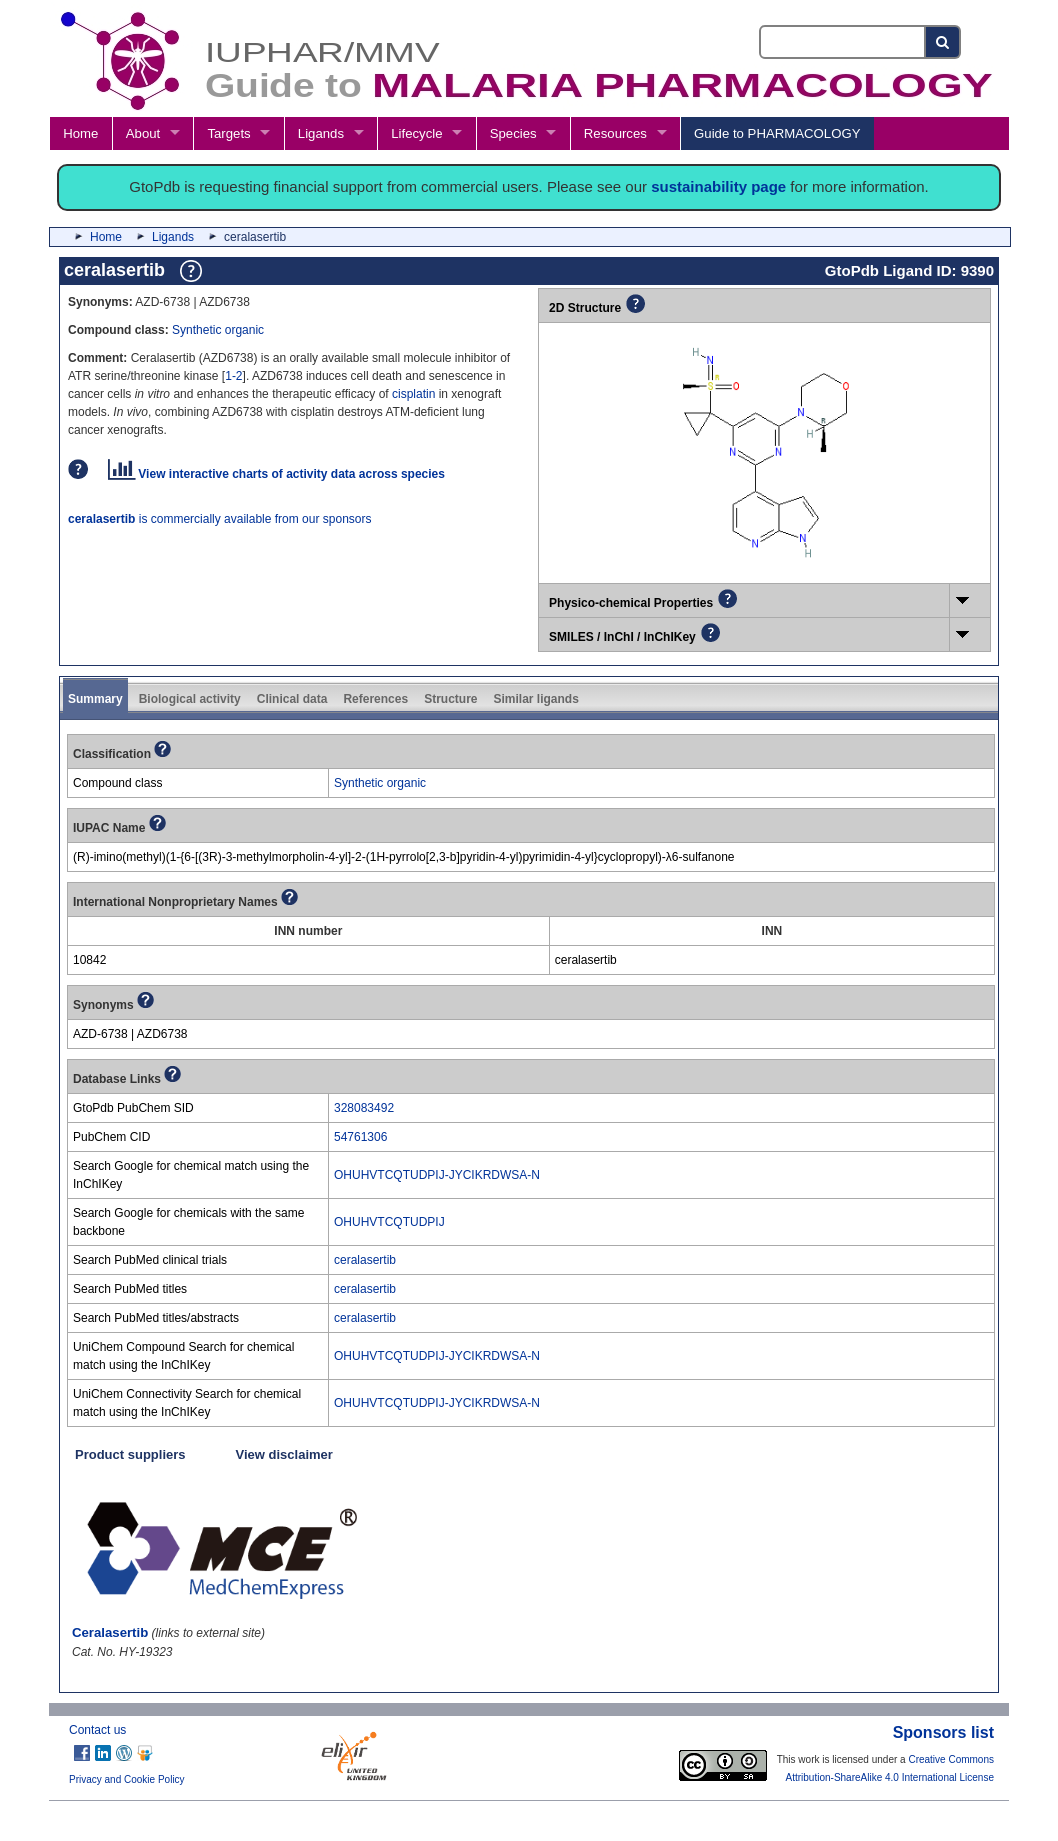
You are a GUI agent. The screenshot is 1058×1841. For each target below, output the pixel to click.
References (375, 699)
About (143, 133)
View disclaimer (284, 1454)
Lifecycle (416, 133)
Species (513, 133)
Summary (95, 699)
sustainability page (718, 186)
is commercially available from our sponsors (219, 519)
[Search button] (943, 42)
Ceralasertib (110, 1632)
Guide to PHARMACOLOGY (777, 133)
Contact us (97, 1730)
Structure (450, 699)
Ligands (321, 133)
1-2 (233, 376)
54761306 (360, 1137)
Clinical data (292, 699)
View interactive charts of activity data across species (276, 474)
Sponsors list (943, 1732)
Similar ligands (535, 699)
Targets (228, 133)
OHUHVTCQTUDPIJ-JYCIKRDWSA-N (437, 1175)
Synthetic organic (218, 330)
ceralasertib (365, 1260)
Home (80, 133)
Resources (615, 133)
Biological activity (190, 699)
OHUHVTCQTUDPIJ (389, 1222)
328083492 (364, 1108)
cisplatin (413, 394)
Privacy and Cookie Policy (127, 1779)
